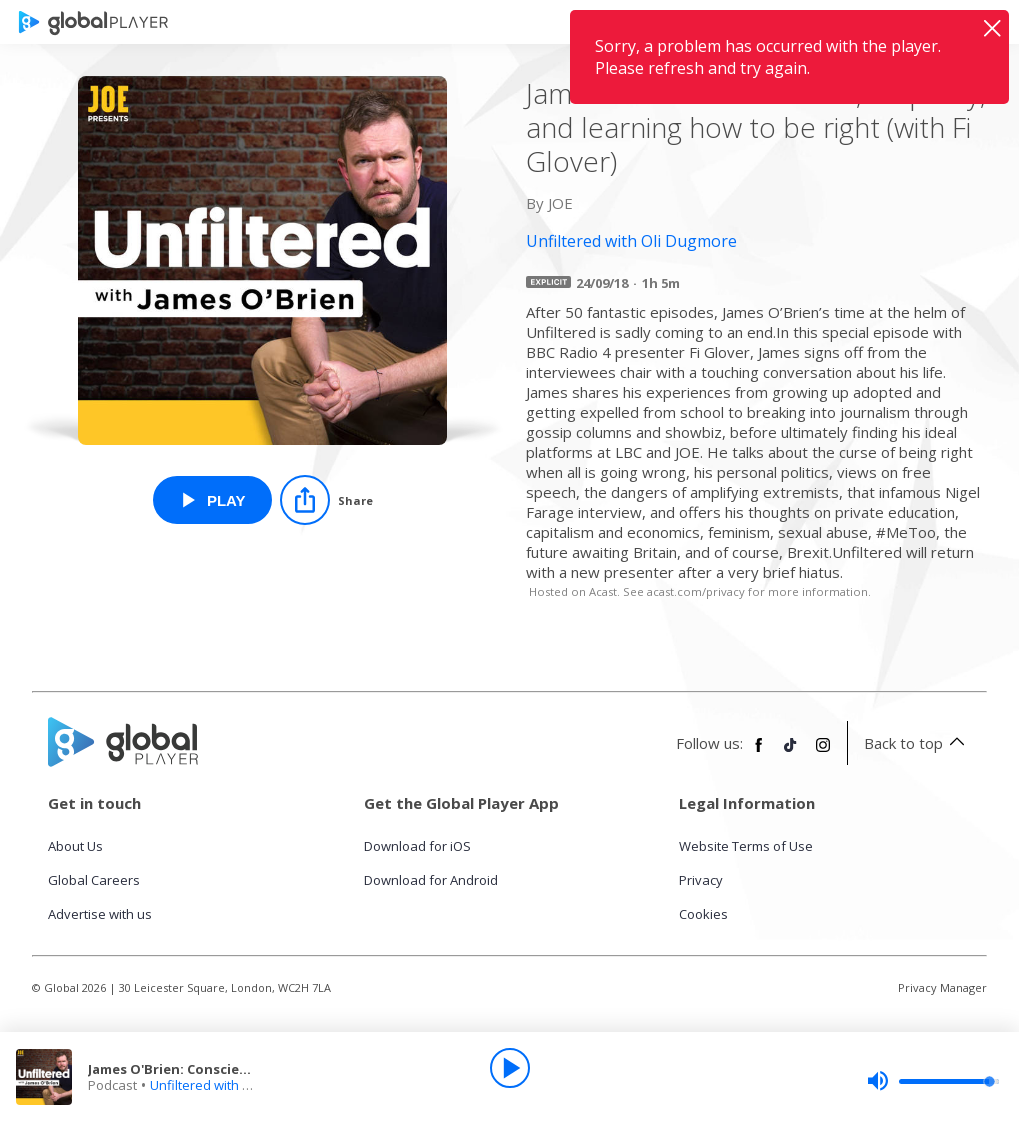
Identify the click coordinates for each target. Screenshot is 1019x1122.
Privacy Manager (942, 987)
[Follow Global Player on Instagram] (823, 753)
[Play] (510, 1068)
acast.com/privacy (696, 591)
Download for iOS (417, 846)
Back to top (917, 743)
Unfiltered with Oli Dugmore (233, 1085)
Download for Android (431, 880)
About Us (75, 846)
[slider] (933, 1081)
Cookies (703, 914)
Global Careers (94, 880)
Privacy (701, 880)
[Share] (326, 500)
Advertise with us (100, 914)
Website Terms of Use (746, 846)
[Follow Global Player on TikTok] (791, 753)
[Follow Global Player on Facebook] (759, 753)
